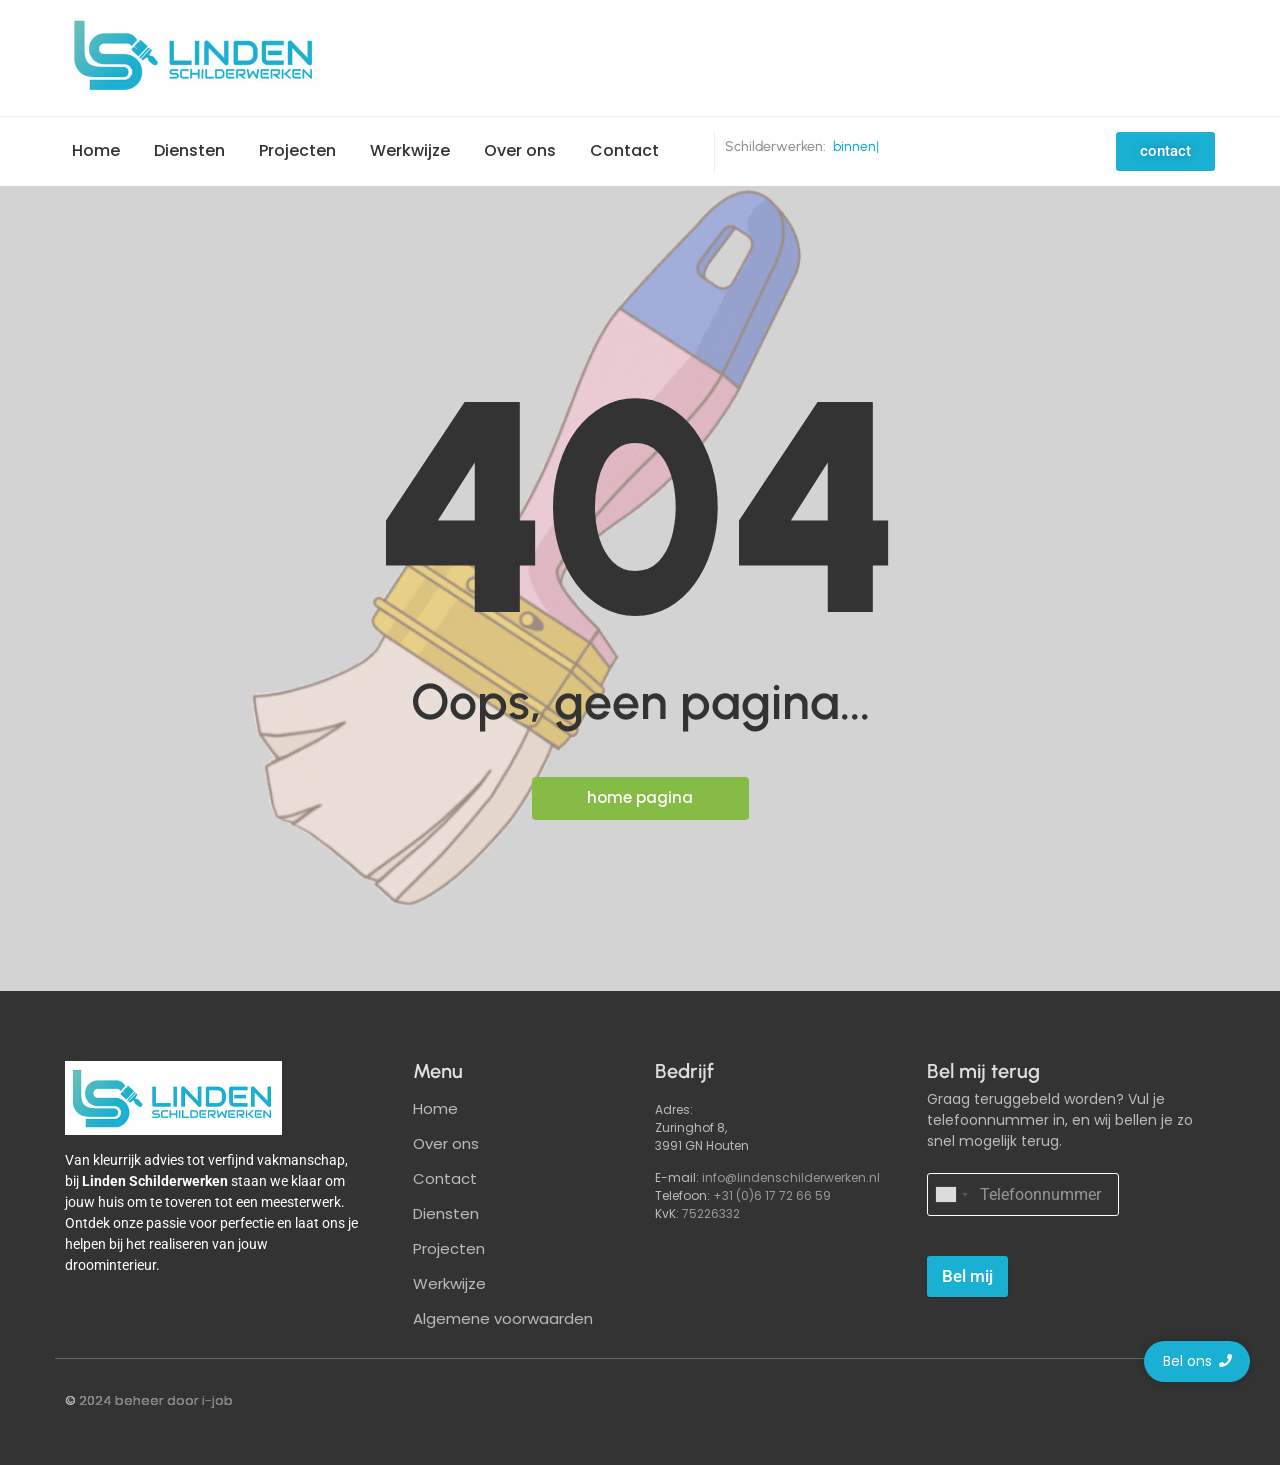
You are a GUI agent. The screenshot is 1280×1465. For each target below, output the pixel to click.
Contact (624, 150)
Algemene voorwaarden (503, 1318)
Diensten (189, 150)
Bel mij (967, 1276)
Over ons (520, 150)
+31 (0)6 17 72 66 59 (772, 1195)
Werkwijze (410, 150)
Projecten (297, 150)
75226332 (711, 1213)
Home (96, 150)
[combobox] (951, 1194)
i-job (217, 1400)
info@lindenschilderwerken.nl (791, 1177)
